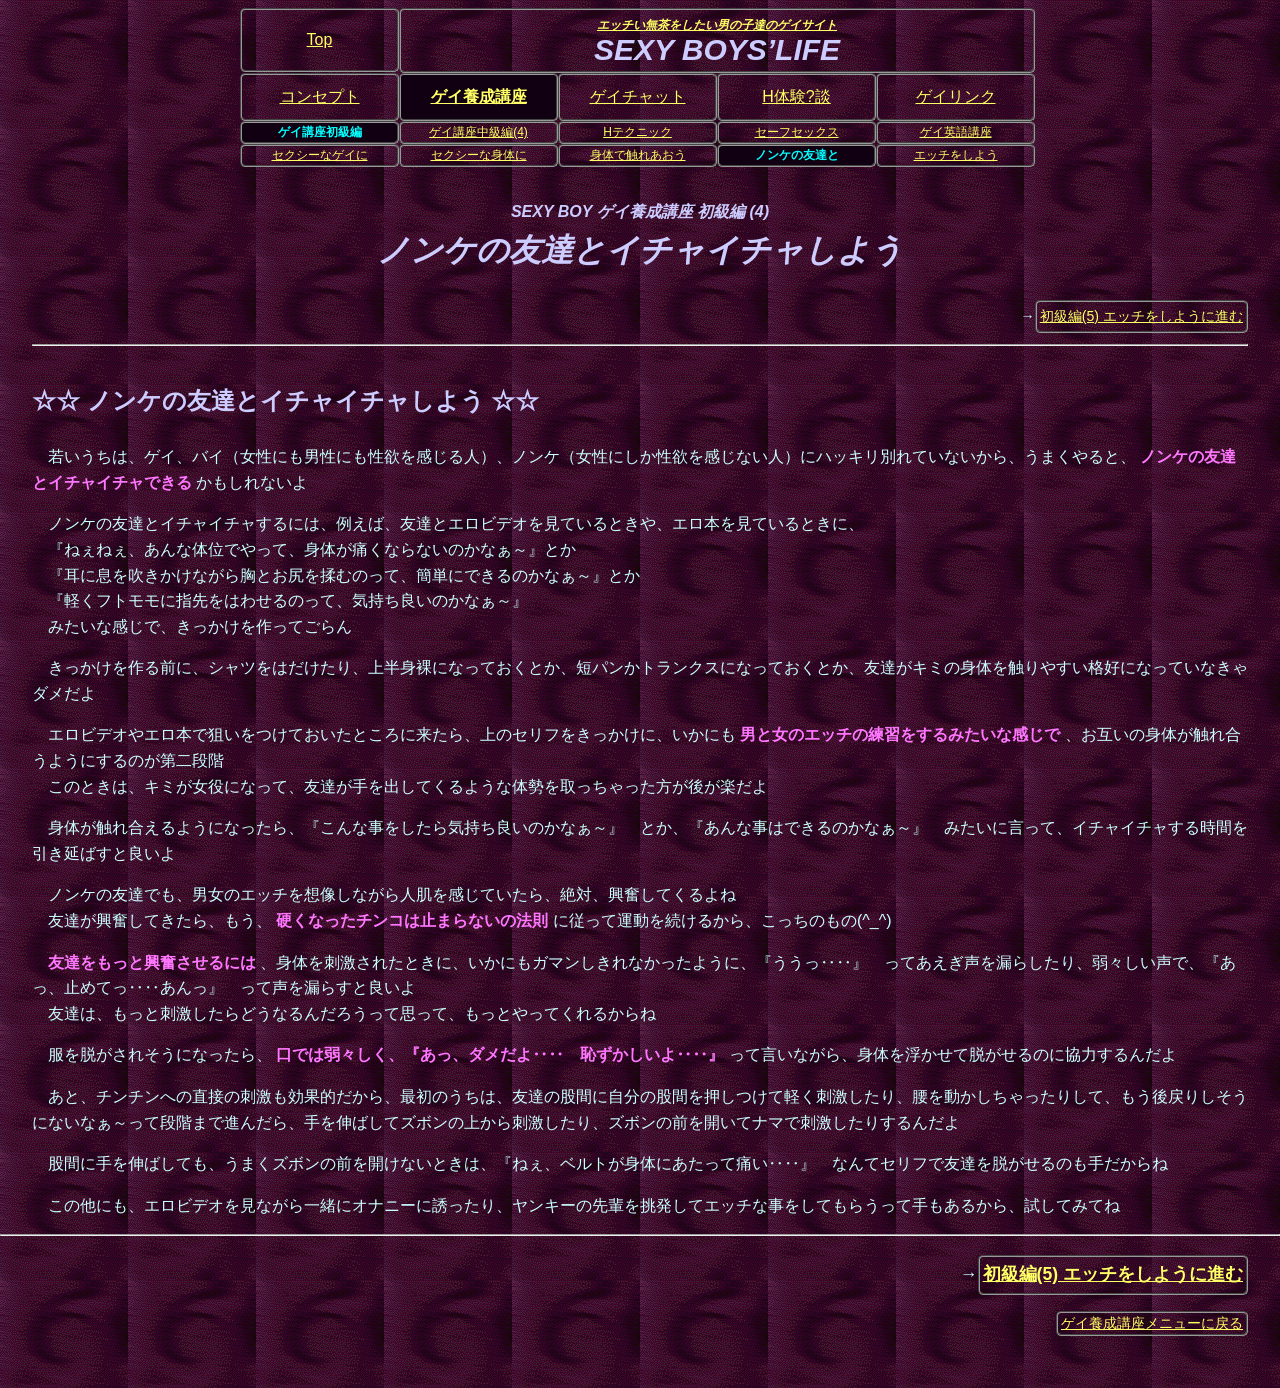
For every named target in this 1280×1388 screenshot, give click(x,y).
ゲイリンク (956, 96)
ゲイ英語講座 (956, 132)
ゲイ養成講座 (479, 96)
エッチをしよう (956, 155)
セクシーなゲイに (320, 155)
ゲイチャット (638, 96)
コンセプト (320, 96)
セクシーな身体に (479, 155)
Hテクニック (637, 132)
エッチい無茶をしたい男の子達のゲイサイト (717, 25)
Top (320, 39)
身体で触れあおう (638, 155)
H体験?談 (796, 96)
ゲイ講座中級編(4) (478, 132)
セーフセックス (797, 132)
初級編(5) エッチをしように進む (1141, 316)
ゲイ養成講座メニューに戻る (1152, 1323)
